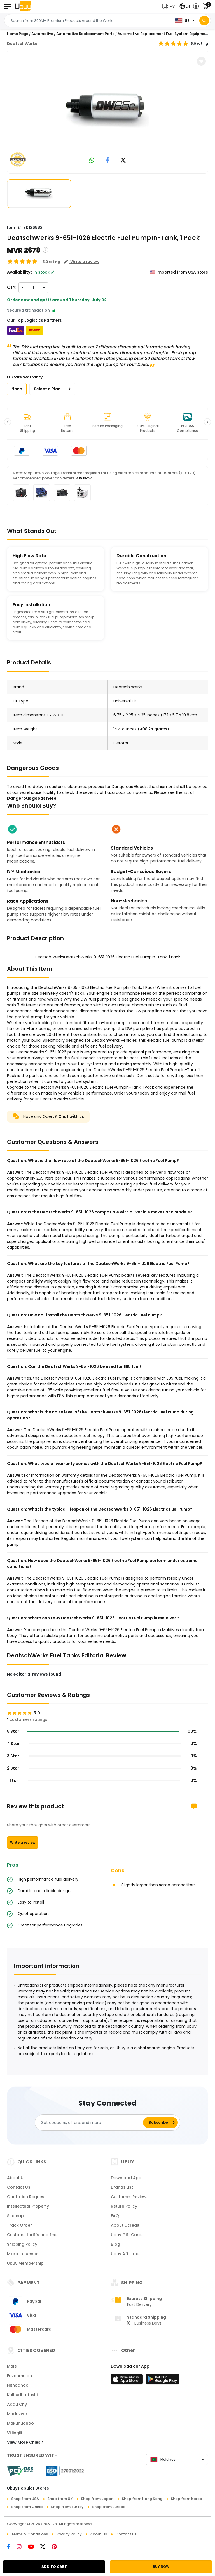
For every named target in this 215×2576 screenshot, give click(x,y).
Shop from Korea (186, 2498)
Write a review (22, 1842)
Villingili (14, 2433)
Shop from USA (25, 2498)
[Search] (204, 20)
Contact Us (18, 2187)
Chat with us (71, 1116)
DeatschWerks (22, 43)
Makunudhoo (20, 2423)
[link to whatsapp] (91, 160)
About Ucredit (125, 2225)
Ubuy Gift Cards (127, 2235)
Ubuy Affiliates (126, 2254)
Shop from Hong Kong (142, 2498)
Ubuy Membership (25, 2263)
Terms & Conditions (29, 2534)
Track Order (19, 2225)
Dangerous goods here (32, 798)
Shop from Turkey (67, 2506)
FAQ (115, 2216)
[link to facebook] (107, 160)
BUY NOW (161, 2566)
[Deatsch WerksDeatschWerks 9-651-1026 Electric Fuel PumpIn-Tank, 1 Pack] (107, 110)
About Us (16, 2177)
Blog (115, 2244)
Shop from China (27, 2506)
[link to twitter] (123, 160)
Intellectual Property (28, 2206)
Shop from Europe (108, 2506)
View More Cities (25, 2442)
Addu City (17, 2404)
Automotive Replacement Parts (85, 33)
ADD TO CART (54, 2566)
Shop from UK (60, 2498)
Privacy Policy (69, 2534)
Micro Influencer (23, 2254)
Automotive (42, 33)
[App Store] (127, 2381)
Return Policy (124, 2206)
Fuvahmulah (19, 2376)
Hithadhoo (18, 2385)
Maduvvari (17, 2414)
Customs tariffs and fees (33, 2235)
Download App (126, 2177)
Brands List (122, 2187)
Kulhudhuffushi (22, 2395)
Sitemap (15, 2216)
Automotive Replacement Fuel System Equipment (163, 33)
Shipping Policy (22, 2244)
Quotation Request (26, 2196)
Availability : (19, 272)
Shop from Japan (97, 2498)
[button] (169, 6)
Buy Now (83, 478)
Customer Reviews (130, 2196)
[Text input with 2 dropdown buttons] (88, 20)
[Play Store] (162, 2381)
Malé (12, 2366)
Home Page (17, 33)
